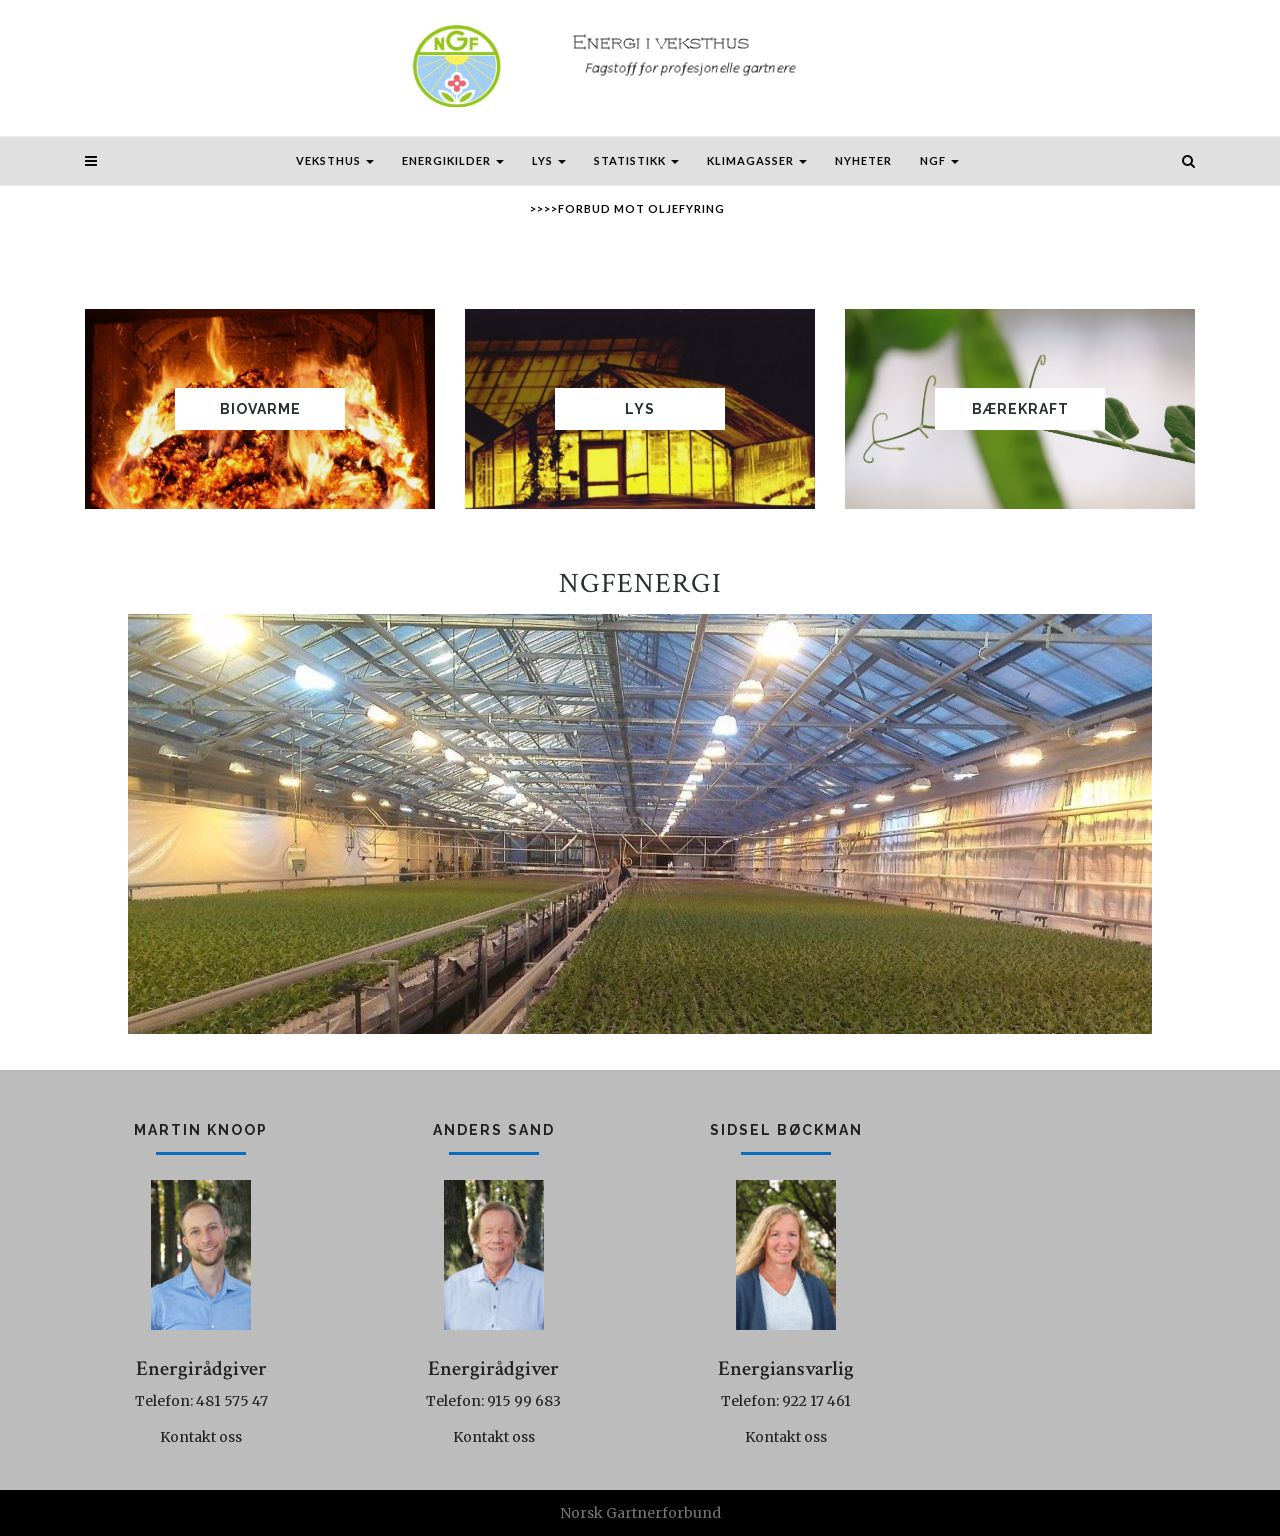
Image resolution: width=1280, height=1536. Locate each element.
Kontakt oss (201, 1437)
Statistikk (636, 160)
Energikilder (453, 160)
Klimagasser (757, 160)
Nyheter (863, 160)
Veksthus (335, 160)
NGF (939, 160)
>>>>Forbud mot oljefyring (627, 208)
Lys (549, 160)
